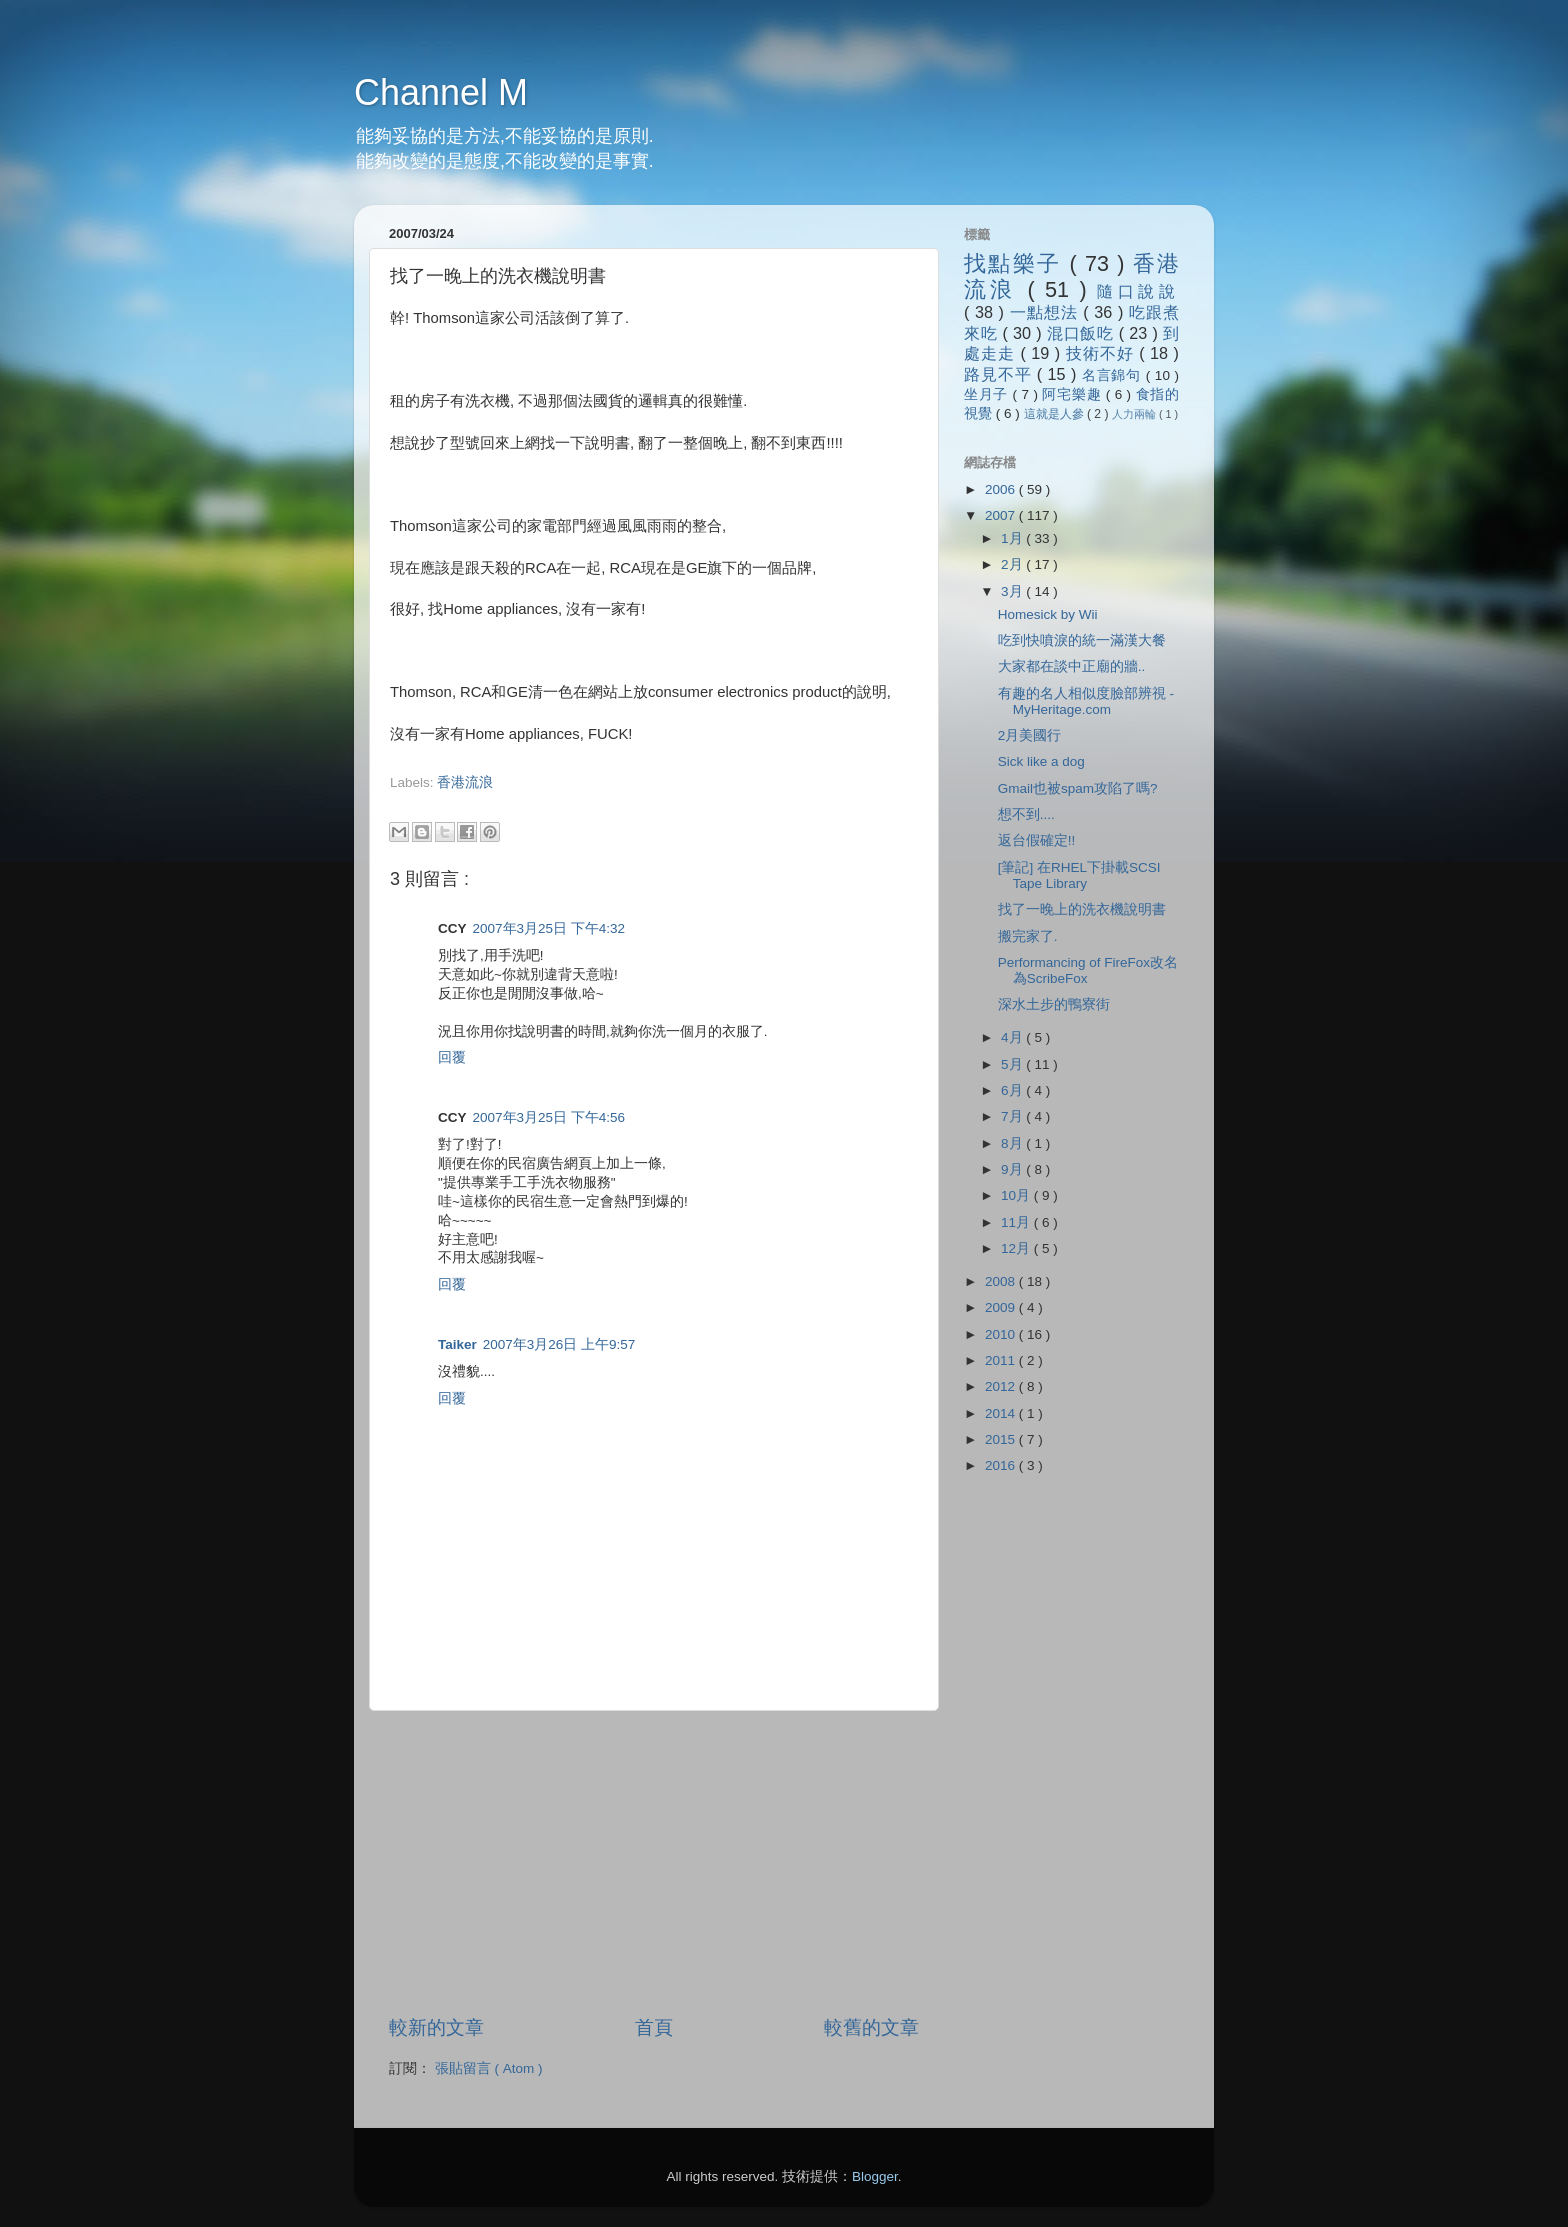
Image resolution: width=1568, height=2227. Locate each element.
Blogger (875, 2176)
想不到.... (1026, 814)
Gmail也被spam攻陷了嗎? (1078, 788)
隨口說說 (1138, 291)
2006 (1002, 489)
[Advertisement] (624, 801)
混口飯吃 (1083, 333)
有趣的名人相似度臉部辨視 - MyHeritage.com (1086, 701)
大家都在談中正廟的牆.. (1072, 666)
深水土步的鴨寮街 (1054, 1004)
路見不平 (1000, 374)
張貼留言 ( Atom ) (489, 2068)
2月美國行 (1030, 735)
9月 (1013, 1169)
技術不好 (1102, 353)
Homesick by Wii (1048, 614)
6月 (1013, 1090)
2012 (1002, 1386)
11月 (1017, 1222)
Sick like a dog (1041, 761)
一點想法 (1047, 312)
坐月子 (988, 394)
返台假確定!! (1037, 840)
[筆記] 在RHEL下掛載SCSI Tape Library (1079, 875)
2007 (1002, 515)
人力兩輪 (1135, 414)
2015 (1002, 1439)
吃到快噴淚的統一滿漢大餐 (1082, 640)
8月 (1013, 1143)
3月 (1013, 591)
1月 (1013, 538)
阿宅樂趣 (1073, 394)
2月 (1013, 564)
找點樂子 (1016, 263)
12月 (1017, 1248)
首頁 (654, 2027)
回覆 (452, 1057)
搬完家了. (1028, 936)
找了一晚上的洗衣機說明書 (1082, 909)
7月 (1013, 1116)
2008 (1002, 1281)
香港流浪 (465, 782)
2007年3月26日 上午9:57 (559, 1344)
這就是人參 (1055, 414)
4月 (1013, 1037)
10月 (1017, 1195)
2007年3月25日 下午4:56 (549, 1117)
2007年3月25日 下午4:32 (549, 928)
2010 (1002, 1334)
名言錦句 (1114, 375)
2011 (1002, 1360)
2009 (1002, 1307)
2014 (1002, 1413)
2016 (1002, 1465)
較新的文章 (436, 2027)
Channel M (441, 92)
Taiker (457, 1344)
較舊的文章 (871, 2027)
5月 (1013, 1064)
